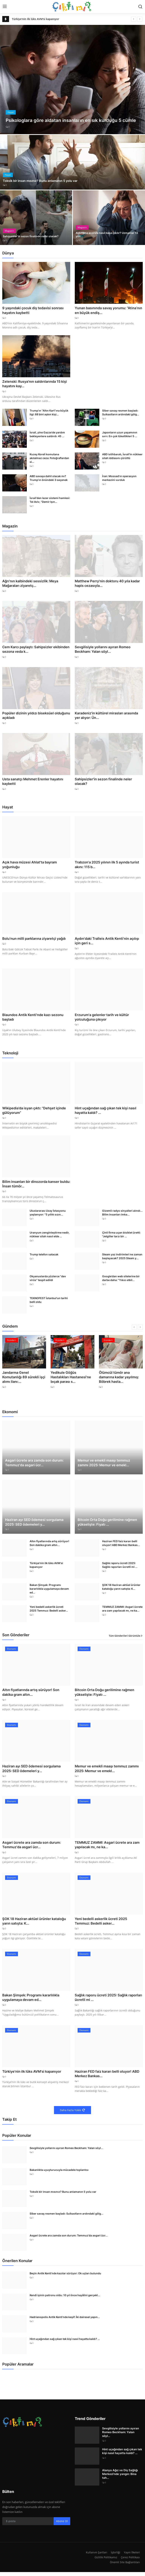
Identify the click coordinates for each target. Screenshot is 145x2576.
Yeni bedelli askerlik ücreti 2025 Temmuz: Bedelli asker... (49, 1608)
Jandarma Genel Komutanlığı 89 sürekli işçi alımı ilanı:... (23, 1375)
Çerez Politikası (130, 2561)
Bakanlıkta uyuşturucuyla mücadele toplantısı (59, 2173)
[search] (140, 6)
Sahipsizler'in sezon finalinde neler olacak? (34, 236)
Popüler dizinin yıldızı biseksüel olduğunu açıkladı (32, 717)
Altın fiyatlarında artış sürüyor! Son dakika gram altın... (49, 1543)
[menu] (4, 6)
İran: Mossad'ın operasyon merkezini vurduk (119, 479)
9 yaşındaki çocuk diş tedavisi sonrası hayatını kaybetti (29, 310)
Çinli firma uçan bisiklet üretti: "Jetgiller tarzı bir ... (121, 1234)
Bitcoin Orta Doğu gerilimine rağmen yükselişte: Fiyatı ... (107, 1522)
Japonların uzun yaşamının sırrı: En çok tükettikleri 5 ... (119, 435)
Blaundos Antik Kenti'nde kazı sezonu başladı (36, 1015)
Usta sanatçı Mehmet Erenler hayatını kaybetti (35, 780)
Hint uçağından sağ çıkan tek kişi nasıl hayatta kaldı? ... (104, 1109)
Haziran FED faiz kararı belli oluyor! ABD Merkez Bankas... (121, 1543)
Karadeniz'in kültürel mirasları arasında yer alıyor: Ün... (105, 717)
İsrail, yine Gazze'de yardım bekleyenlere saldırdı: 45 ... (47, 435)
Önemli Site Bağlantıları (124, 2566)
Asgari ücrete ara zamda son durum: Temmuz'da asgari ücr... (34, 1463)
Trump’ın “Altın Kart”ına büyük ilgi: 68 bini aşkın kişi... (49, 413)
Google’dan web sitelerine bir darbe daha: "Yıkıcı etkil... (121, 1278)
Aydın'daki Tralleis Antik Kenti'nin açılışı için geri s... (104, 938)
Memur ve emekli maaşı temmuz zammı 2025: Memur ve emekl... (104, 1463)
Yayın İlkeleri (131, 2556)
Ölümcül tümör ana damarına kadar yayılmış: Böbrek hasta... (119, 1377)
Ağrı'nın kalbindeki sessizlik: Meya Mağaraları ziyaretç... (35, 585)
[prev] (133, 19)
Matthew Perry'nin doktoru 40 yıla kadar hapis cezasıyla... (108, 585)
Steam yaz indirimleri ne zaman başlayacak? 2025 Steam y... (122, 1256)
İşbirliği (115, 2556)
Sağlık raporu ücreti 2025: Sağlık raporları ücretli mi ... (119, 1564)
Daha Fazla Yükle (72, 2114)
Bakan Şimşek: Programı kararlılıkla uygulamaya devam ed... (49, 1588)
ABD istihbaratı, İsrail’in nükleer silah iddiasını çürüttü (122, 457)
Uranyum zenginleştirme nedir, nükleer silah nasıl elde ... (49, 1234)
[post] (72, 79)
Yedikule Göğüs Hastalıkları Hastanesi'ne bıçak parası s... (72, 1375)
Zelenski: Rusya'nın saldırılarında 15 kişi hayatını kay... (34, 385)
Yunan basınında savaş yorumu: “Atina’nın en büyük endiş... (103, 310)
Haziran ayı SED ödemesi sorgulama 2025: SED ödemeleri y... (34, 1522)
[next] (139, 19)
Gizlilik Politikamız (105, 2561)
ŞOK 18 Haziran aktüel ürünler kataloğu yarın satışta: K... (121, 1586)
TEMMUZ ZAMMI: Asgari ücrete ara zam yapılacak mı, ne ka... (122, 1608)
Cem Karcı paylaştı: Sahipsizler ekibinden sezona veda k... (32, 651)
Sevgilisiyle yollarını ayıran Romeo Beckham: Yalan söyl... (106, 651)
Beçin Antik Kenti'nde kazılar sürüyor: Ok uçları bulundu (65, 2277)
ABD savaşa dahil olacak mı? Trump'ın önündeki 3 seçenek (49, 479)
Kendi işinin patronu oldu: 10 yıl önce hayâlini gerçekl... (65, 2299)
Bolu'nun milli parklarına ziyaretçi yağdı (32, 938)
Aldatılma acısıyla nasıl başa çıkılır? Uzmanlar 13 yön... (108, 234)
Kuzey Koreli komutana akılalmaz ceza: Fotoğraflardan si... (49, 459)
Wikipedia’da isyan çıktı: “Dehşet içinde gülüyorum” (31, 1109)
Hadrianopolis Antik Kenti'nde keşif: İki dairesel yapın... (65, 2321)
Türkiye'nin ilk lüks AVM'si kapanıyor (35, 19)
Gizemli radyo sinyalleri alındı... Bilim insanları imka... (122, 1212)
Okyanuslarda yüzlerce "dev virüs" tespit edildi (48, 1278)
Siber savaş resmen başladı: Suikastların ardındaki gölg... (120, 413)
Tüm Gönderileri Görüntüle (126, 1635)
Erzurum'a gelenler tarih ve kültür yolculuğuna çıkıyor (105, 1015)
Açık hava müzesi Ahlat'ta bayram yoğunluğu (32, 861)
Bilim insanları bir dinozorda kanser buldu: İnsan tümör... (33, 1183)
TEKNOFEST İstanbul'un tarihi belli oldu (49, 1299)
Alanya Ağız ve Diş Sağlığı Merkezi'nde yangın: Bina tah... (120, 2477)
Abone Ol (62, 2525)
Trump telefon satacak (44, 1254)
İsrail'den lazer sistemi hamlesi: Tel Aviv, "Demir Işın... (50, 501)
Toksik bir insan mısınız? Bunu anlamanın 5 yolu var (44, 180)
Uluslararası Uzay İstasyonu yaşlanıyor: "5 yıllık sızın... (48, 1212)
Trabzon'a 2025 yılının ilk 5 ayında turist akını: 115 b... (105, 861)
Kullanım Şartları (96, 2556)
